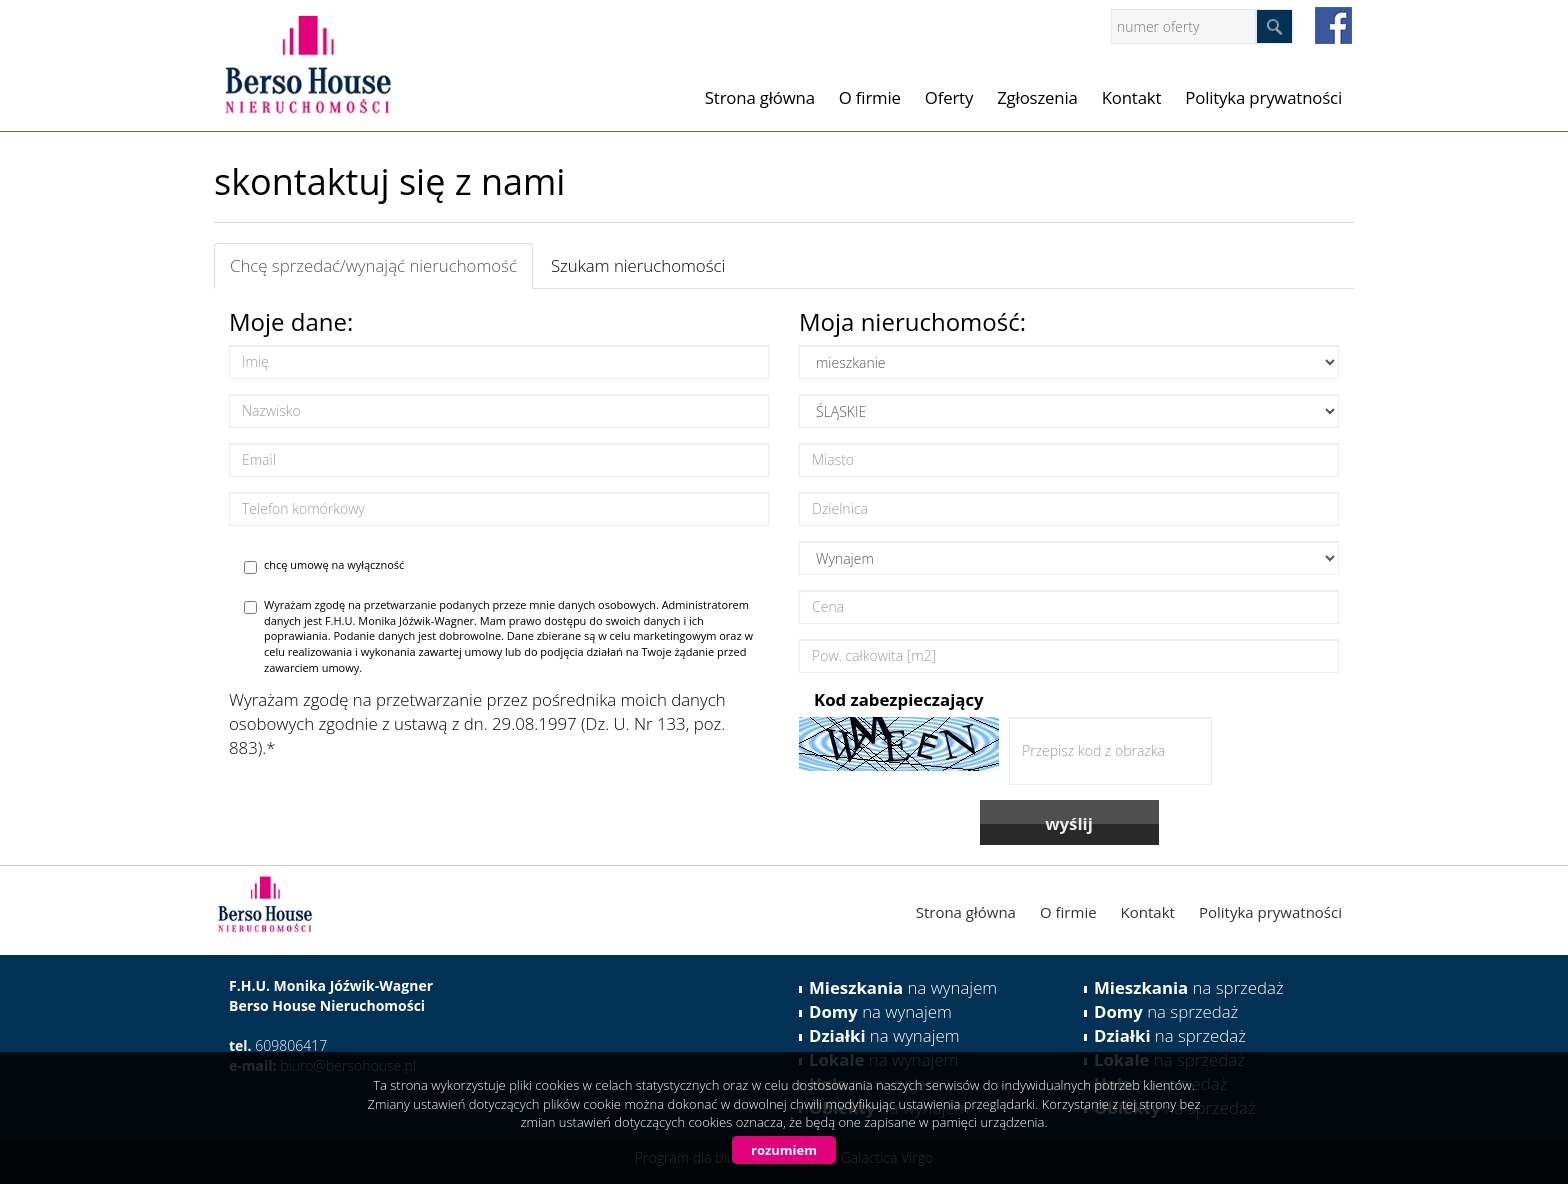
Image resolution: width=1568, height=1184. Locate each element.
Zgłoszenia (1037, 97)
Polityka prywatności (1263, 97)
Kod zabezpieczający (899, 699)
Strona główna (760, 97)
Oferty (949, 97)
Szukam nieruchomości (638, 265)
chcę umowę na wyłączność (324, 565)
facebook (1333, 25)
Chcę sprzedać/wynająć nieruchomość (373, 265)
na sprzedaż (1189, 987)
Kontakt (1132, 97)
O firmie (870, 97)
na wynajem (903, 987)
